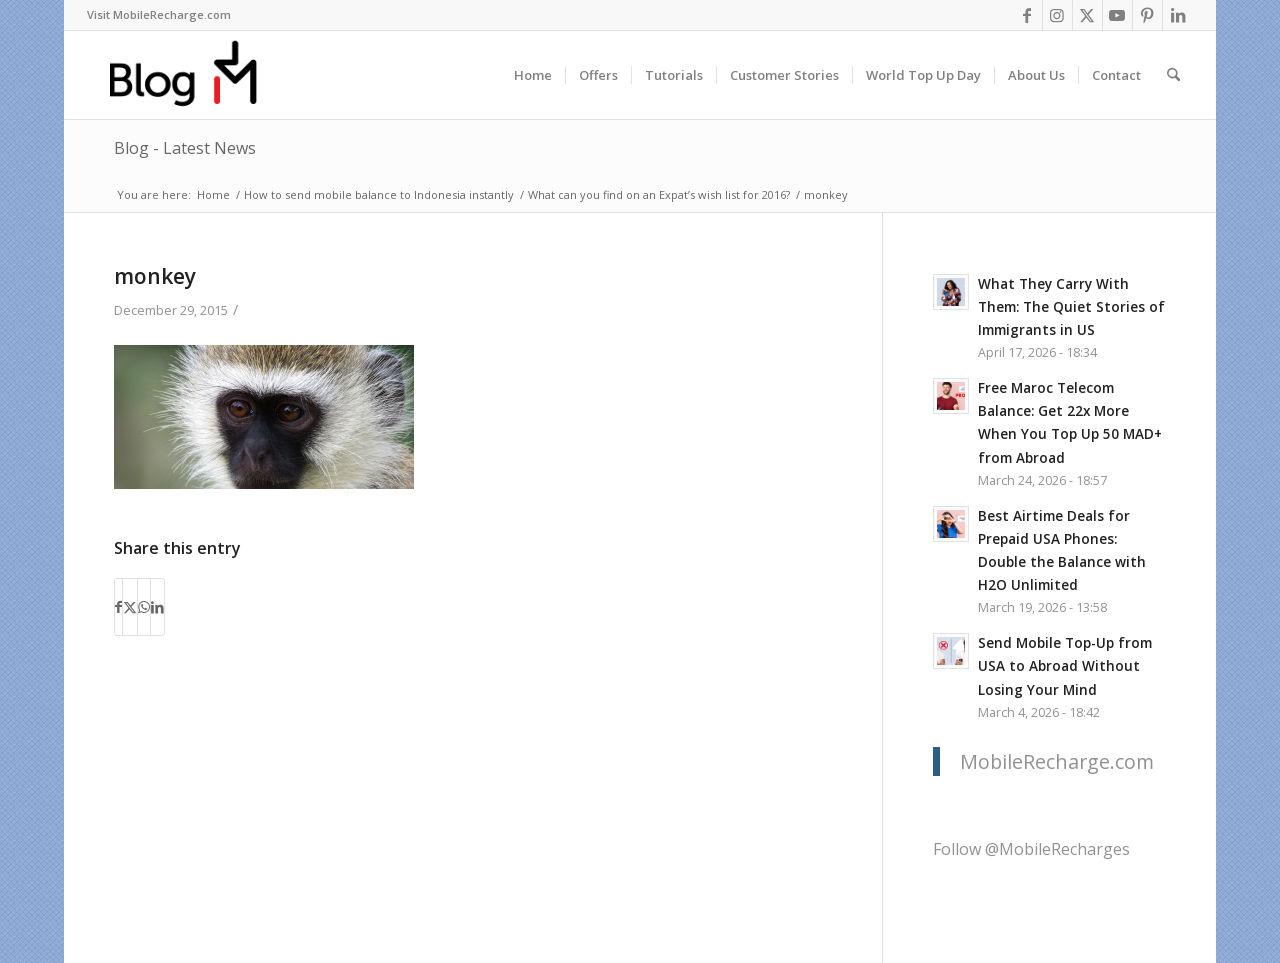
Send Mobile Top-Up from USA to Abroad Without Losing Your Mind (1065, 665)
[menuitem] (159, 15)
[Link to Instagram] (1057, 15)
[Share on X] (130, 607)
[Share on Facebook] (118, 607)
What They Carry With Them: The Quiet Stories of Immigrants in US (1071, 306)
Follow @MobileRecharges (1031, 849)
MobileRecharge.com (1057, 761)
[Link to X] (1087, 15)
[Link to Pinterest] (1147, 15)
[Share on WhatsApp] (144, 607)
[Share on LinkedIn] (157, 607)
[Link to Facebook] (1027, 15)
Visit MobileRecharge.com (159, 14)
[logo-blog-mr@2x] (194, 75)
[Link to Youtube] (1117, 15)
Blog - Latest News (185, 148)
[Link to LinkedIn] (1178, 15)
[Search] (1173, 75)
